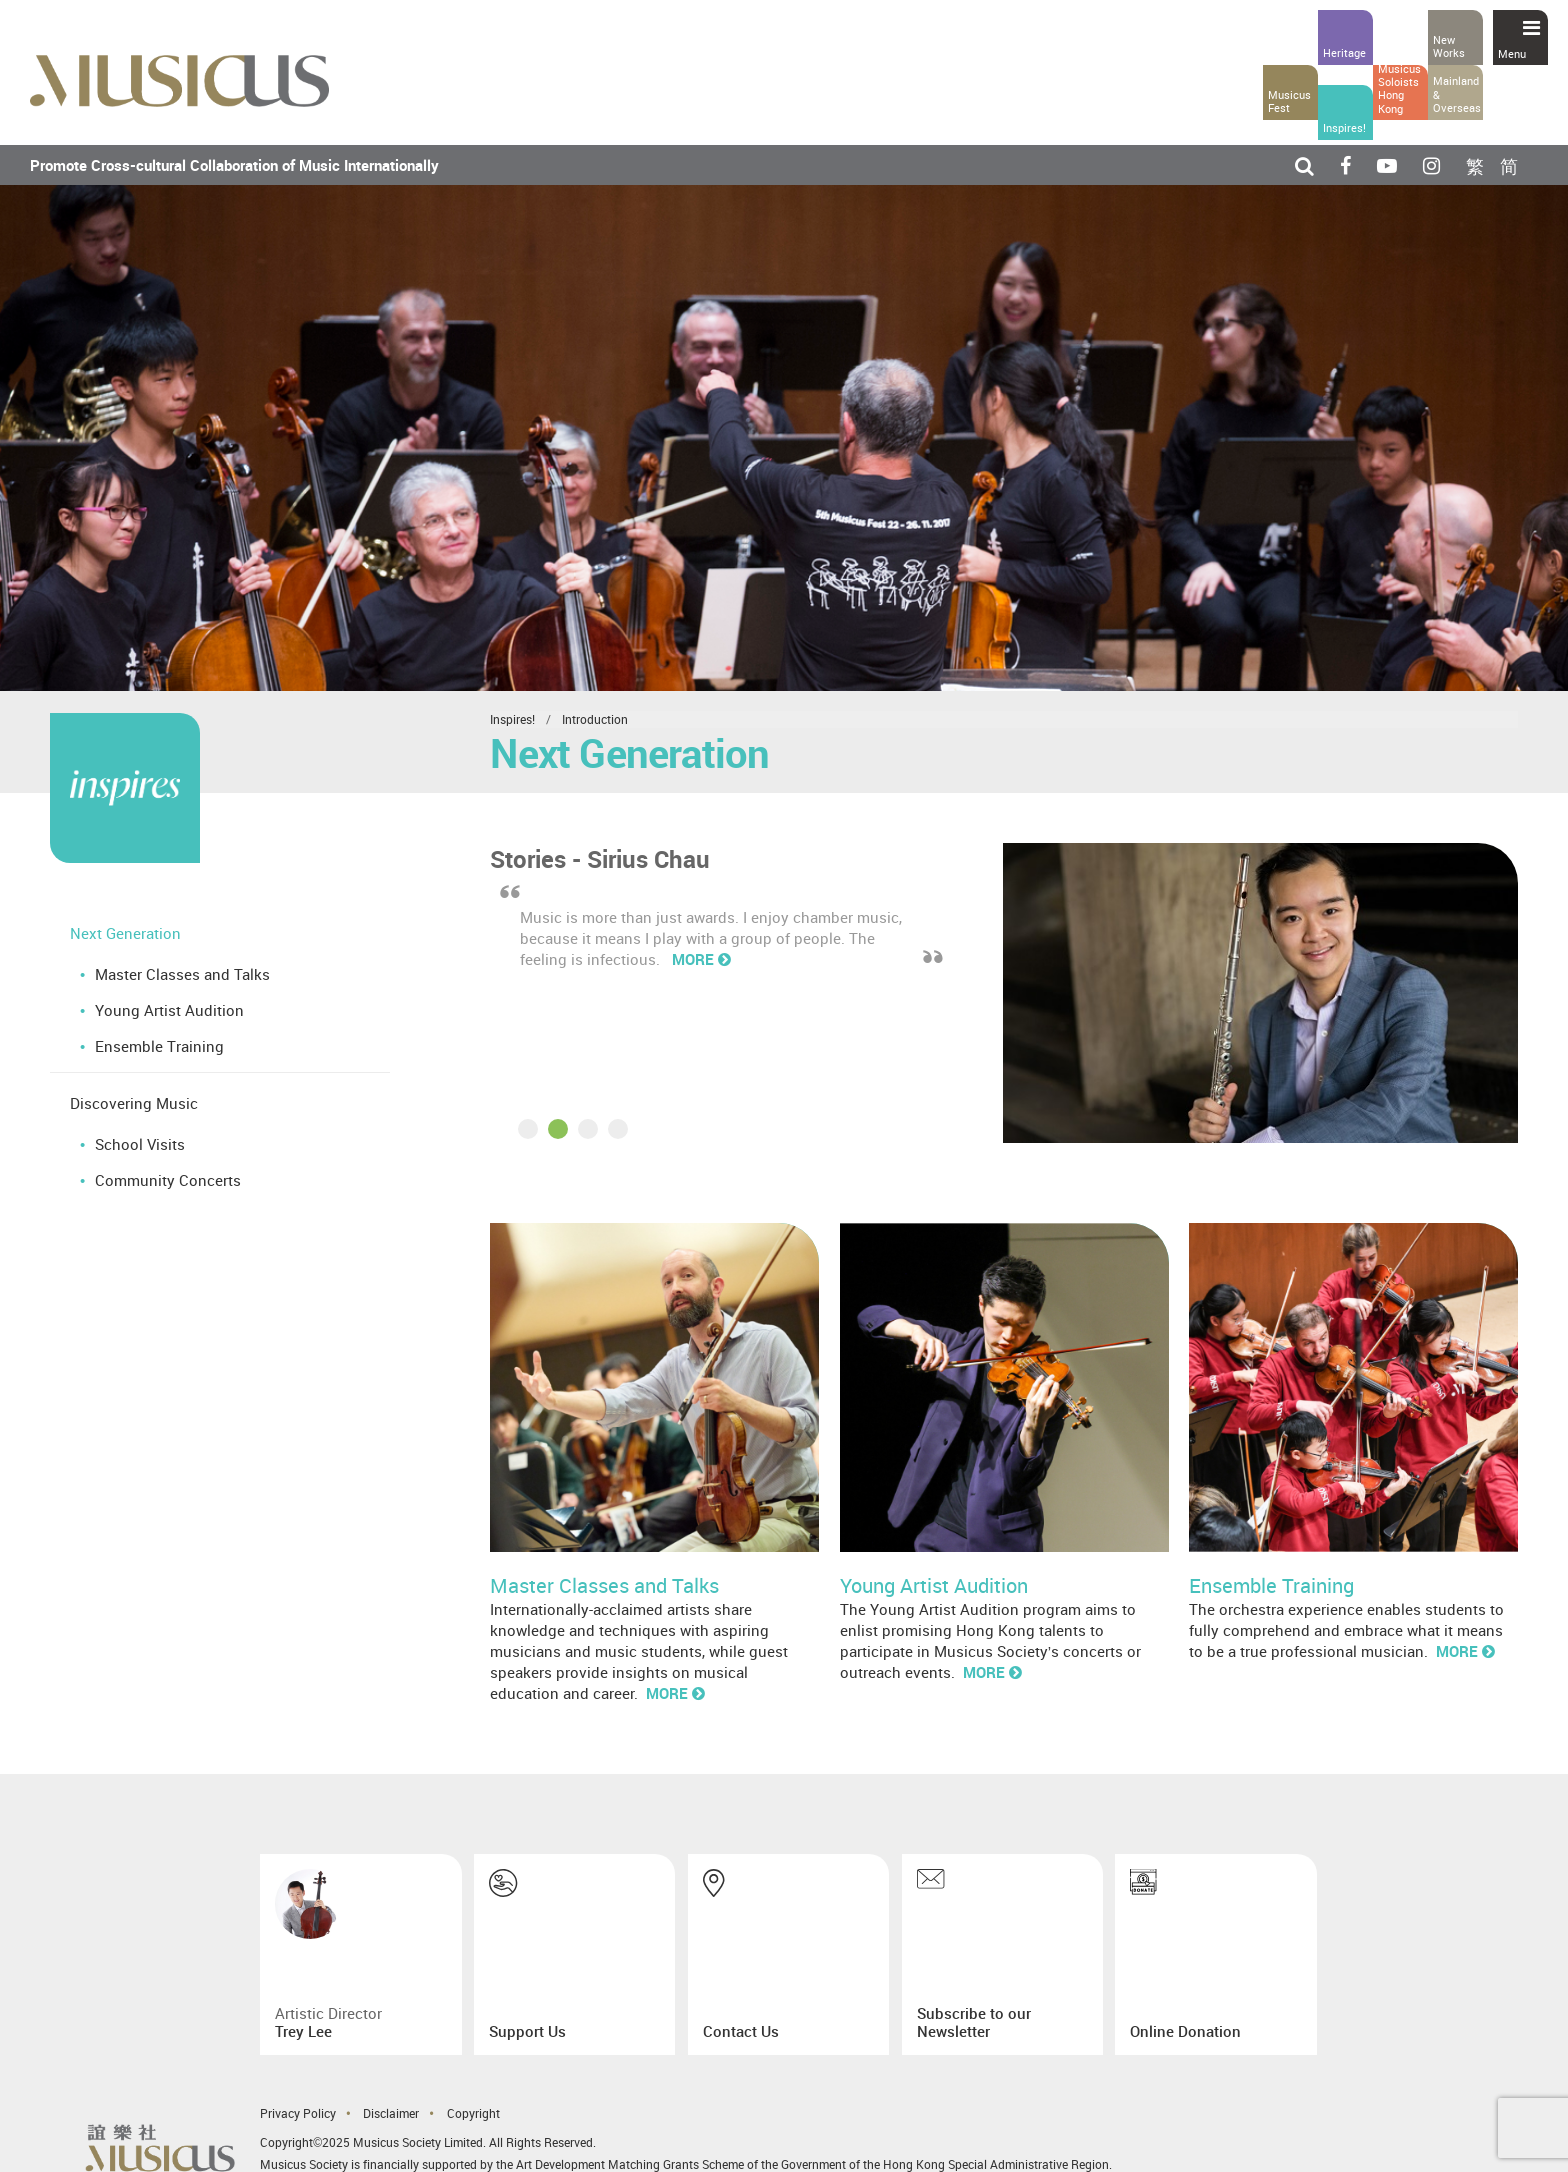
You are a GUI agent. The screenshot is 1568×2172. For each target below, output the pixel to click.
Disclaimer (391, 2113)
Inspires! (512, 719)
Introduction (595, 719)
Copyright (473, 2113)
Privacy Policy (298, 2113)
